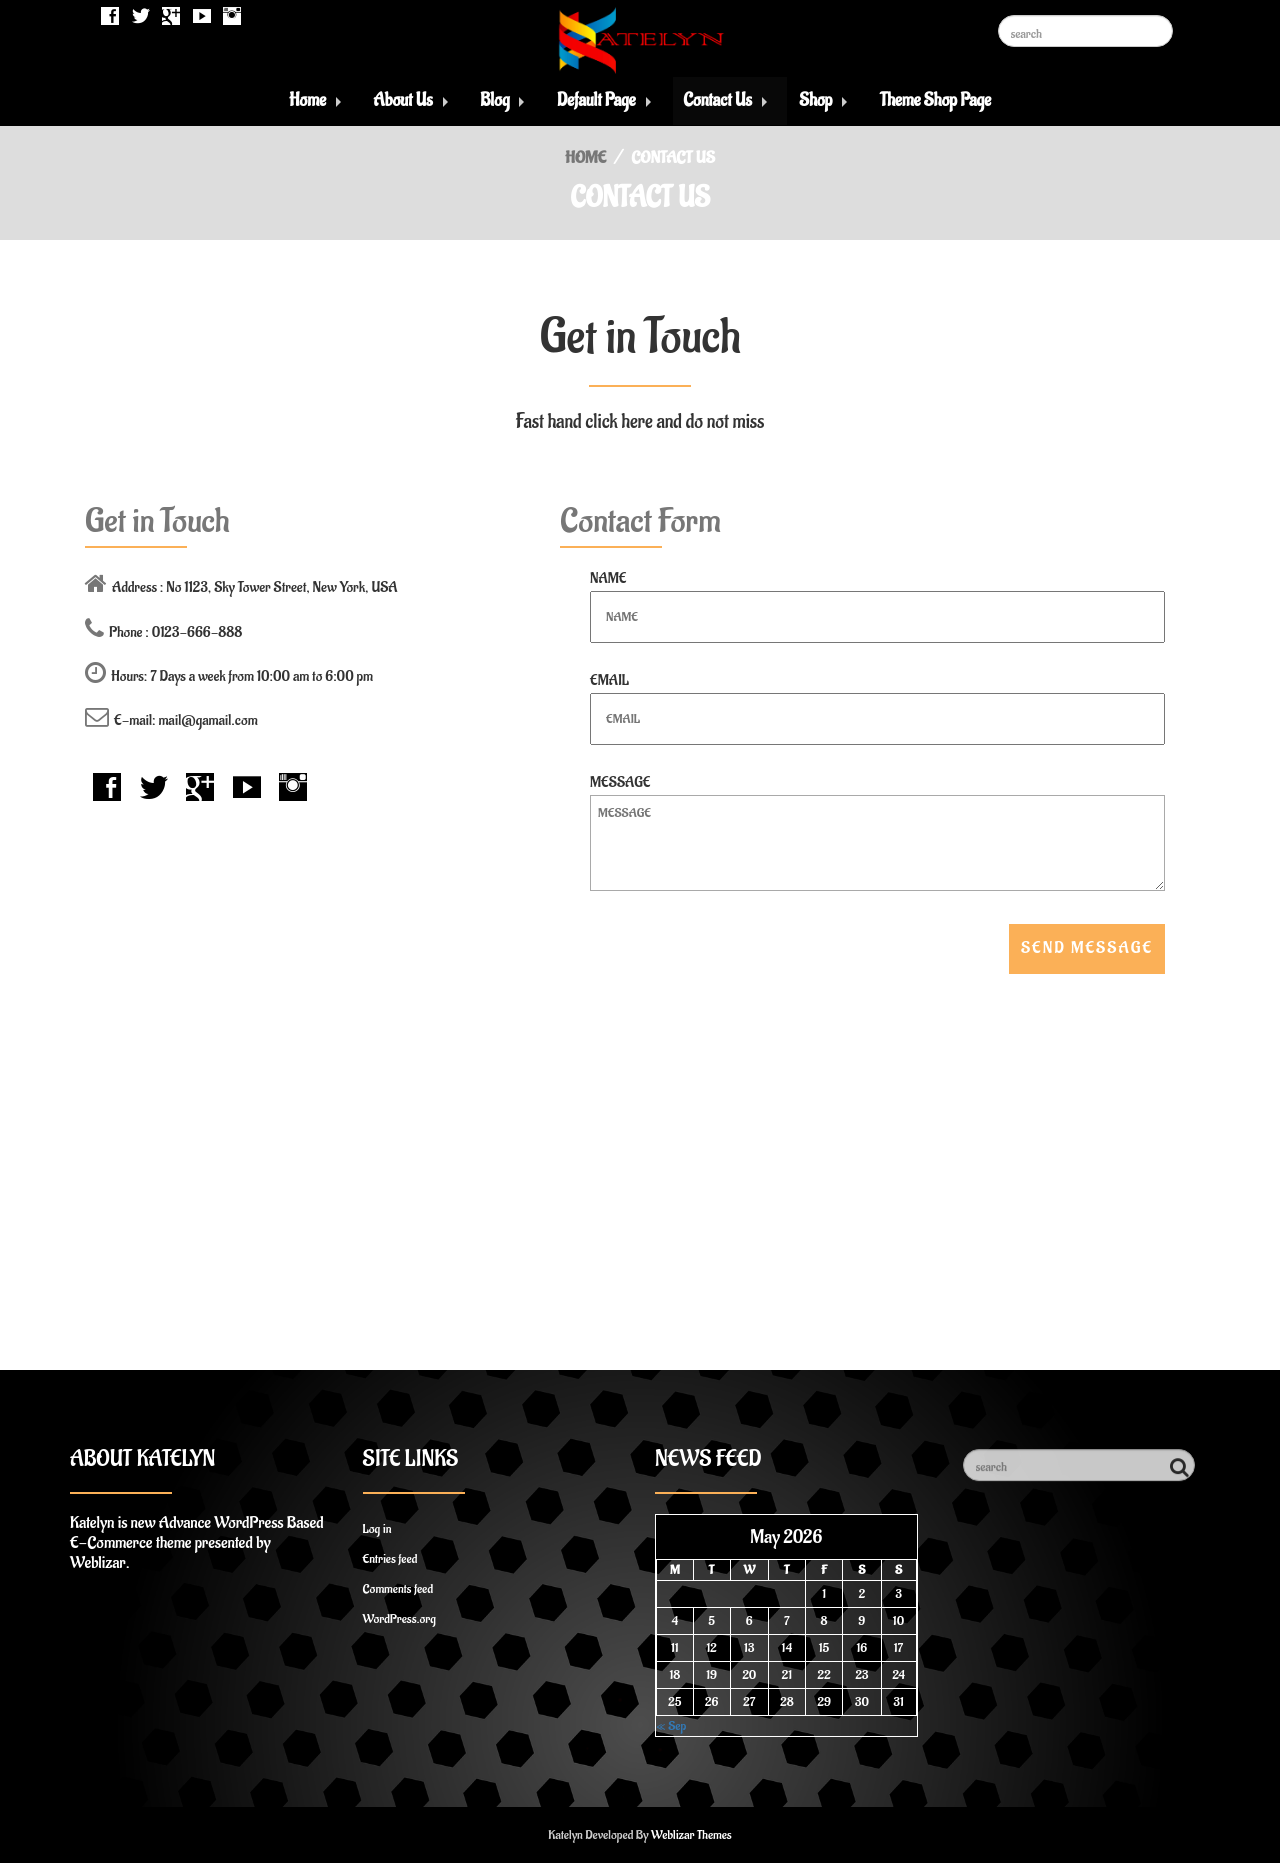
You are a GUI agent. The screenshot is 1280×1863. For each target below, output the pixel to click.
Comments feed (398, 1588)
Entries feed (390, 1558)
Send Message (1087, 948)
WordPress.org (399, 1618)
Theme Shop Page (935, 100)
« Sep (671, 1725)
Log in (377, 1528)
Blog (494, 100)
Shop (815, 100)
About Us (403, 100)
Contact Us (717, 100)
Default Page (596, 100)
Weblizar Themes (691, 1834)
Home (307, 100)
